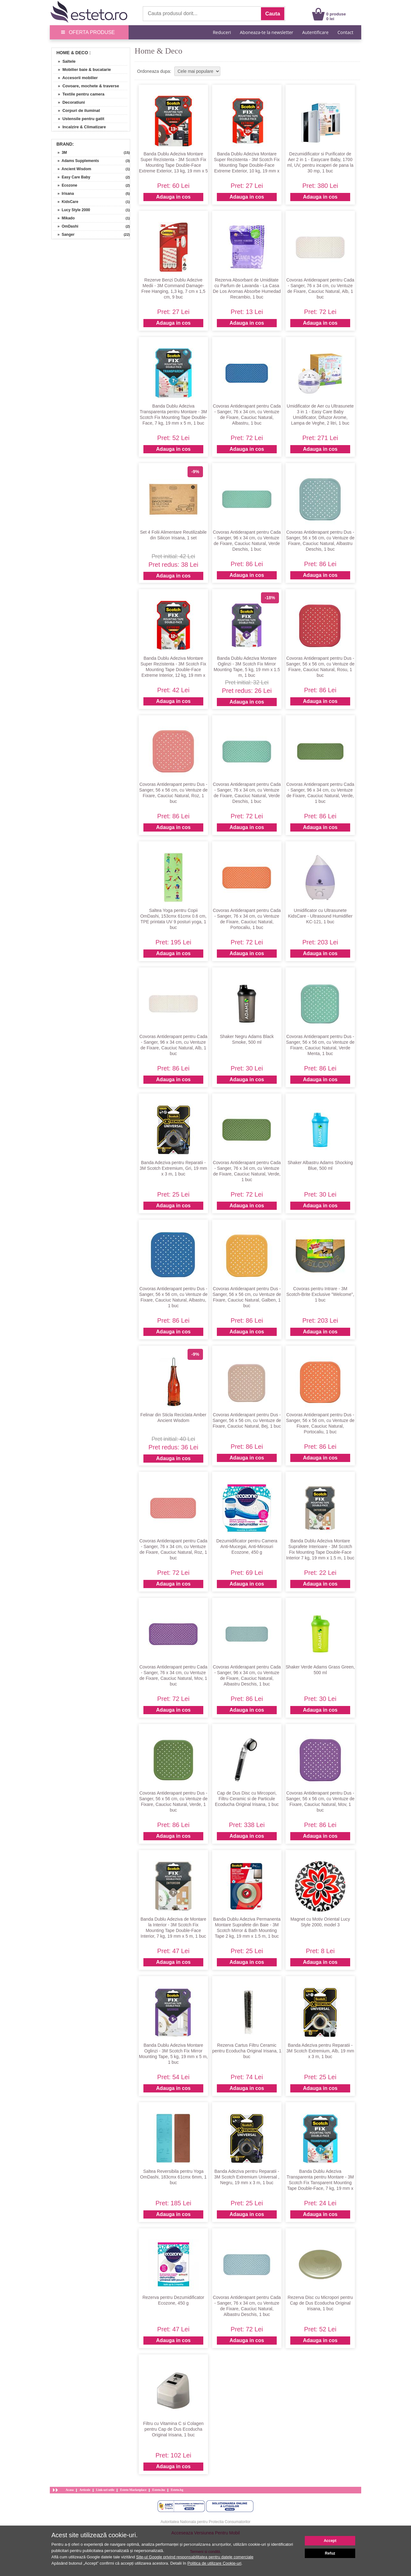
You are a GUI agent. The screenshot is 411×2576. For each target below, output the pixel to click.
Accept (330, 2540)
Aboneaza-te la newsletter (266, 32)
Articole (84, 2490)
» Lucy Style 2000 (71, 210)
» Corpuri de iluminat (76, 110)
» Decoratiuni (69, 102)
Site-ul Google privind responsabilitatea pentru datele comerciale (194, 2557)
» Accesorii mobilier (75, 77)
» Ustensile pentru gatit (78, 118)
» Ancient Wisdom (72, 169)
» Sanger (63, 234)
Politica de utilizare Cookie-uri (214, 2563)
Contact (345, 32)
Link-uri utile (105, 2490)
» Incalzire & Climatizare (79, 127)
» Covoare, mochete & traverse (86, 86)
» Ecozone (65, 185)
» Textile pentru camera (78, 94)
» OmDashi (65, 226)
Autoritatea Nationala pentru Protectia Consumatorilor (206, 2522)
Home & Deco (72, 52)
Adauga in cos (173, 197)
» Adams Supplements (76, 161)
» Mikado (64, 218)
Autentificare (315, 32)
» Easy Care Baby (71, 177)
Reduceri (222, 32)
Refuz (330, 2553)
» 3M (60, 152)
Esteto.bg (177, 2490)
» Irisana (63, 193)
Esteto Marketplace (133, 2490)
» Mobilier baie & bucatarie (82, 69)
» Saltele (64, 61)
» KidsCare (65, 202)
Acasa (70, 2490)
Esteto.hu (158, 2490)
